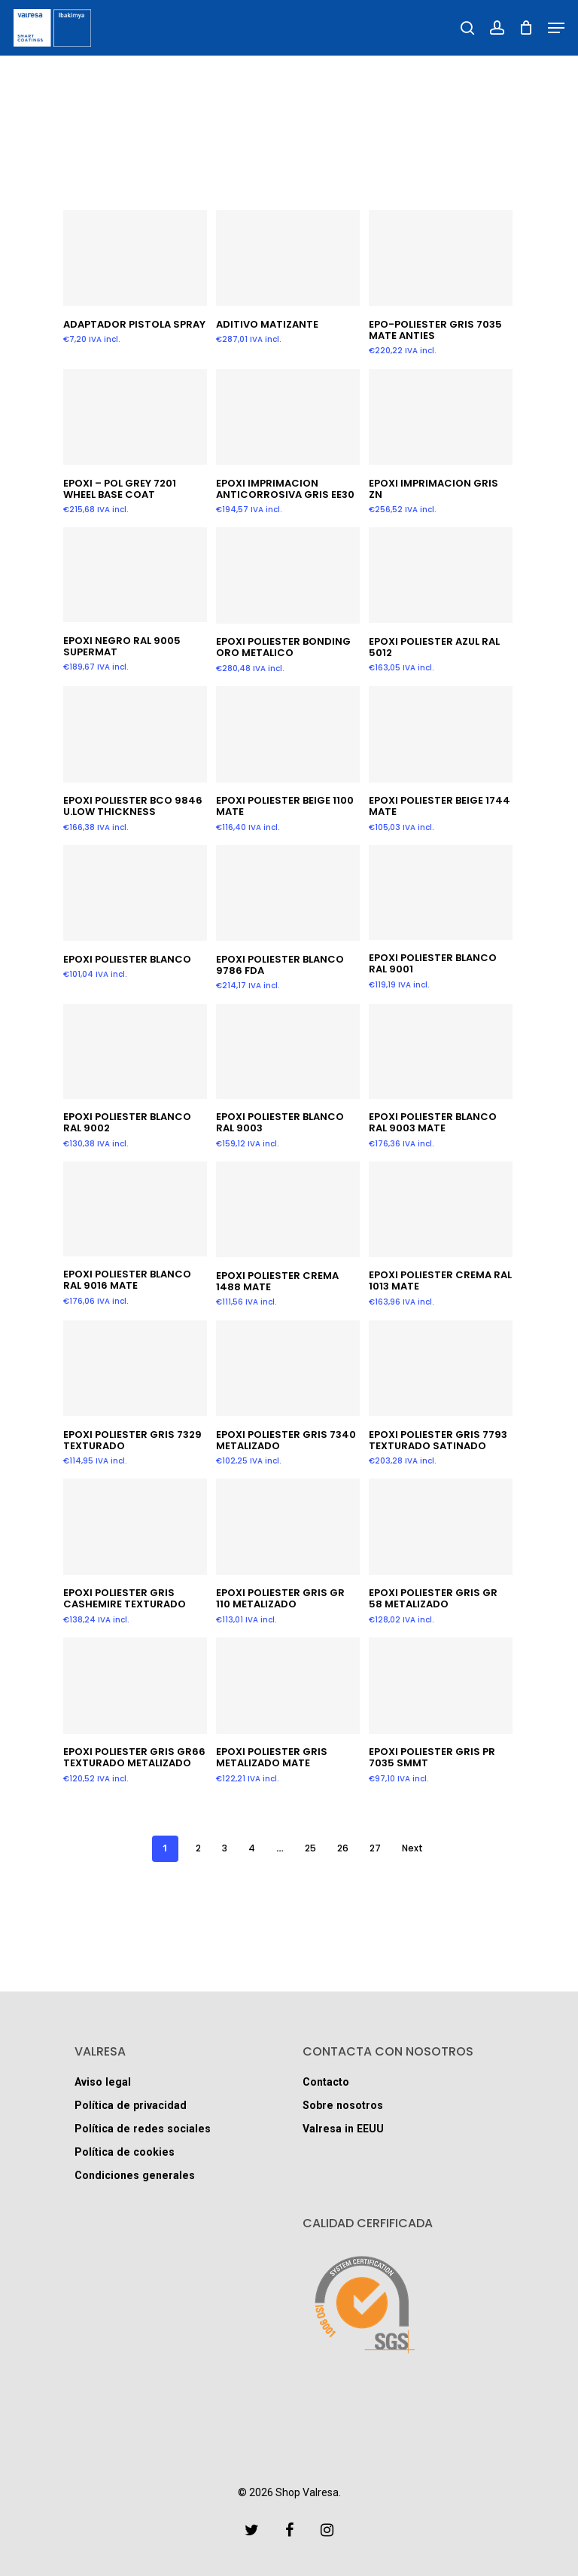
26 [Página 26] (342, 1848)
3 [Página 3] (224, 1848)
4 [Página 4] (251, 1848)
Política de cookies (129, 2153)
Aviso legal (106, 2076)
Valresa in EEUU (347, 2127)
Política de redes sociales (149, 2127)
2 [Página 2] (198, 1848)
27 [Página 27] (375, 1848)
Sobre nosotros (348, 2102)
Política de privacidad (135, 2102)
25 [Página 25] (310, 1848)
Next (412, 1848)
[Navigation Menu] (556, 27)
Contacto (329, 2076)
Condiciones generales (141, 2179)
